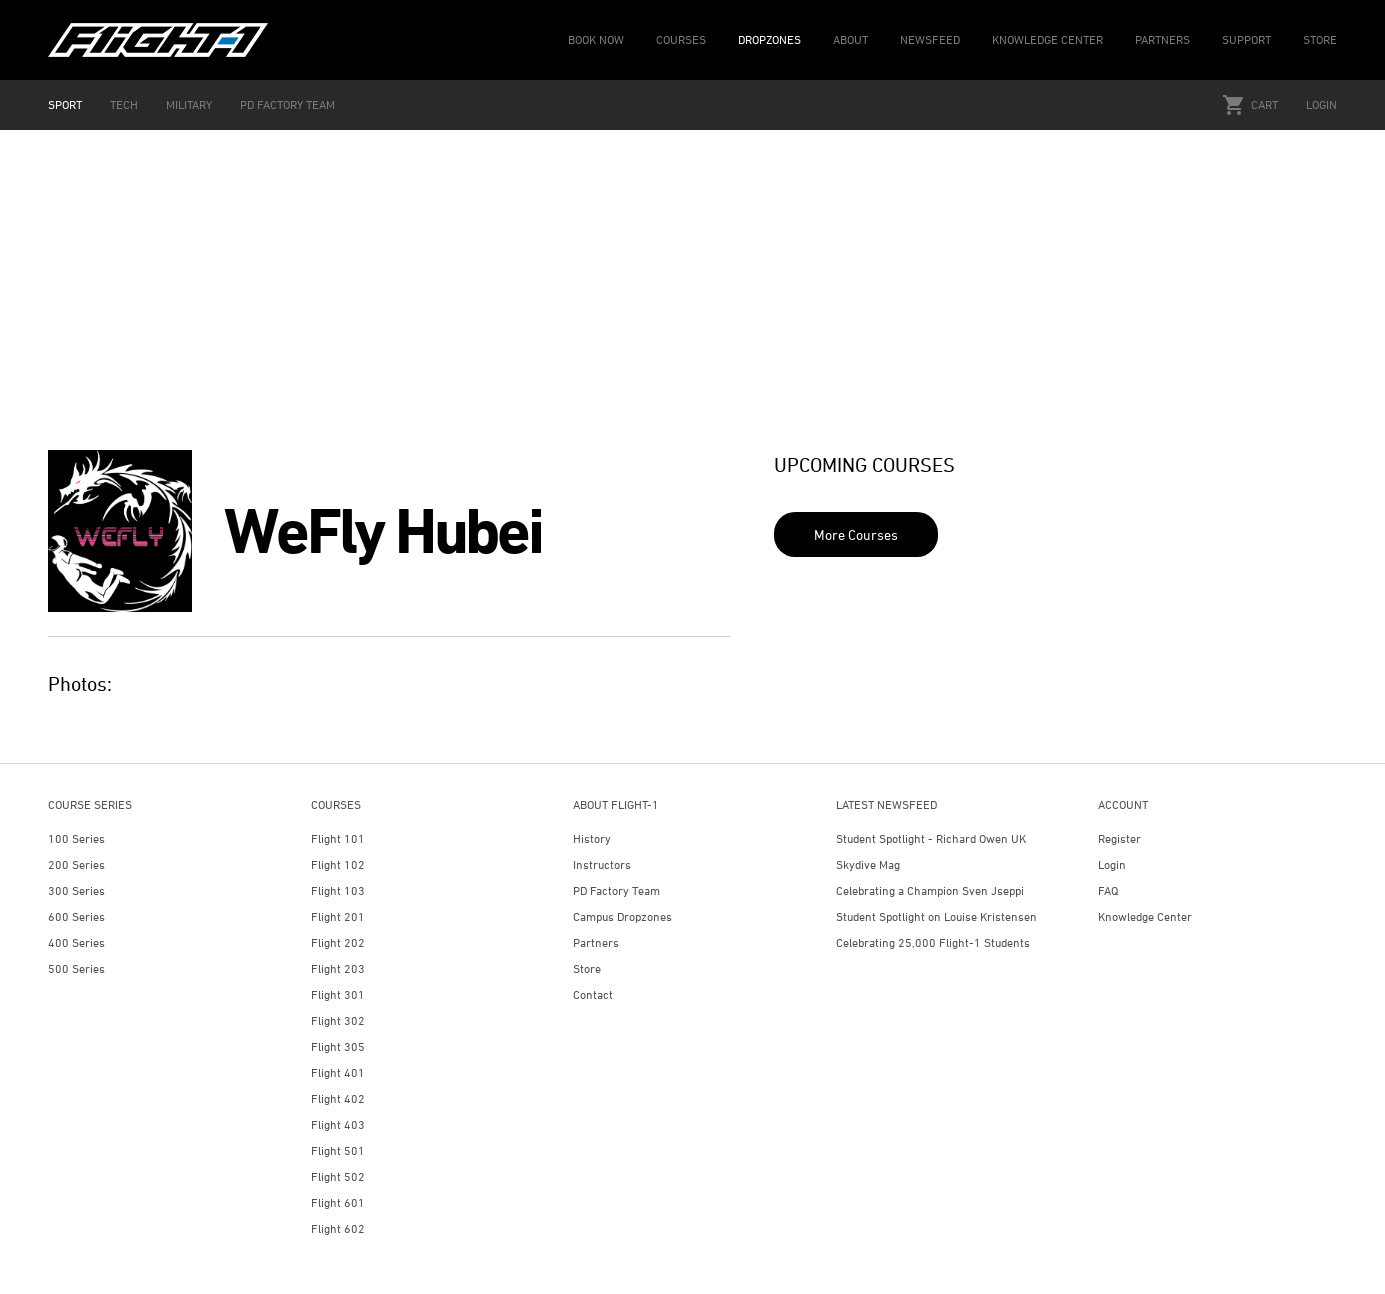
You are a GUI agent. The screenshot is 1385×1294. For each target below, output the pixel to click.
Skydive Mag (868, 864)
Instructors (602, 864)
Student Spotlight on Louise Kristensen (936, 916)
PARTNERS (1162, 39)
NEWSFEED (930, 39)
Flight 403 (338, 1124)
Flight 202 (338, 942)
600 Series (76, 916)
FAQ (1108, 890)
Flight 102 (338, 864)
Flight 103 (338, 890)
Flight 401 (338, 1072)
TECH (124, 104)
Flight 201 (338, 916)
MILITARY (189, 104)
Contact (593, 994)
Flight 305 (338, 1046)
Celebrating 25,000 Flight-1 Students (933, 942)
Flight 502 (338, 1176)
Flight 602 (338, 1228)
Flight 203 (338, 968)
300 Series (76, 890)
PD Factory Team (616, 890)
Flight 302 (338, 1020)
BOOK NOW (596, 39)
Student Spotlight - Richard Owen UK (931, 838)
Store (587, 968)
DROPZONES (769, 39)
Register (1119, 838)
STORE (1320, 39)
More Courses (856, 534)
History (592, 838)
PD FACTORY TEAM (287, 104)
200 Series (76, 864)
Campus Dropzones (622, 916)
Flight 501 (338, 1150)
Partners (596, 942)
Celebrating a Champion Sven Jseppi (930, 890)
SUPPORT (1246, 39)
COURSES (681, 39)
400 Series (76, 942)
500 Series (76, 968)
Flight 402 (338, 1098)
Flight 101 (338, 838)
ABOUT (850, 39)
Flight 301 (338, 994)
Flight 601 (338, 1202)
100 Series (76, 838)
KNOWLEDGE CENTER (1047, 39)
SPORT (65, 104)
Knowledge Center (1145, 916)
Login (1321, 104)
